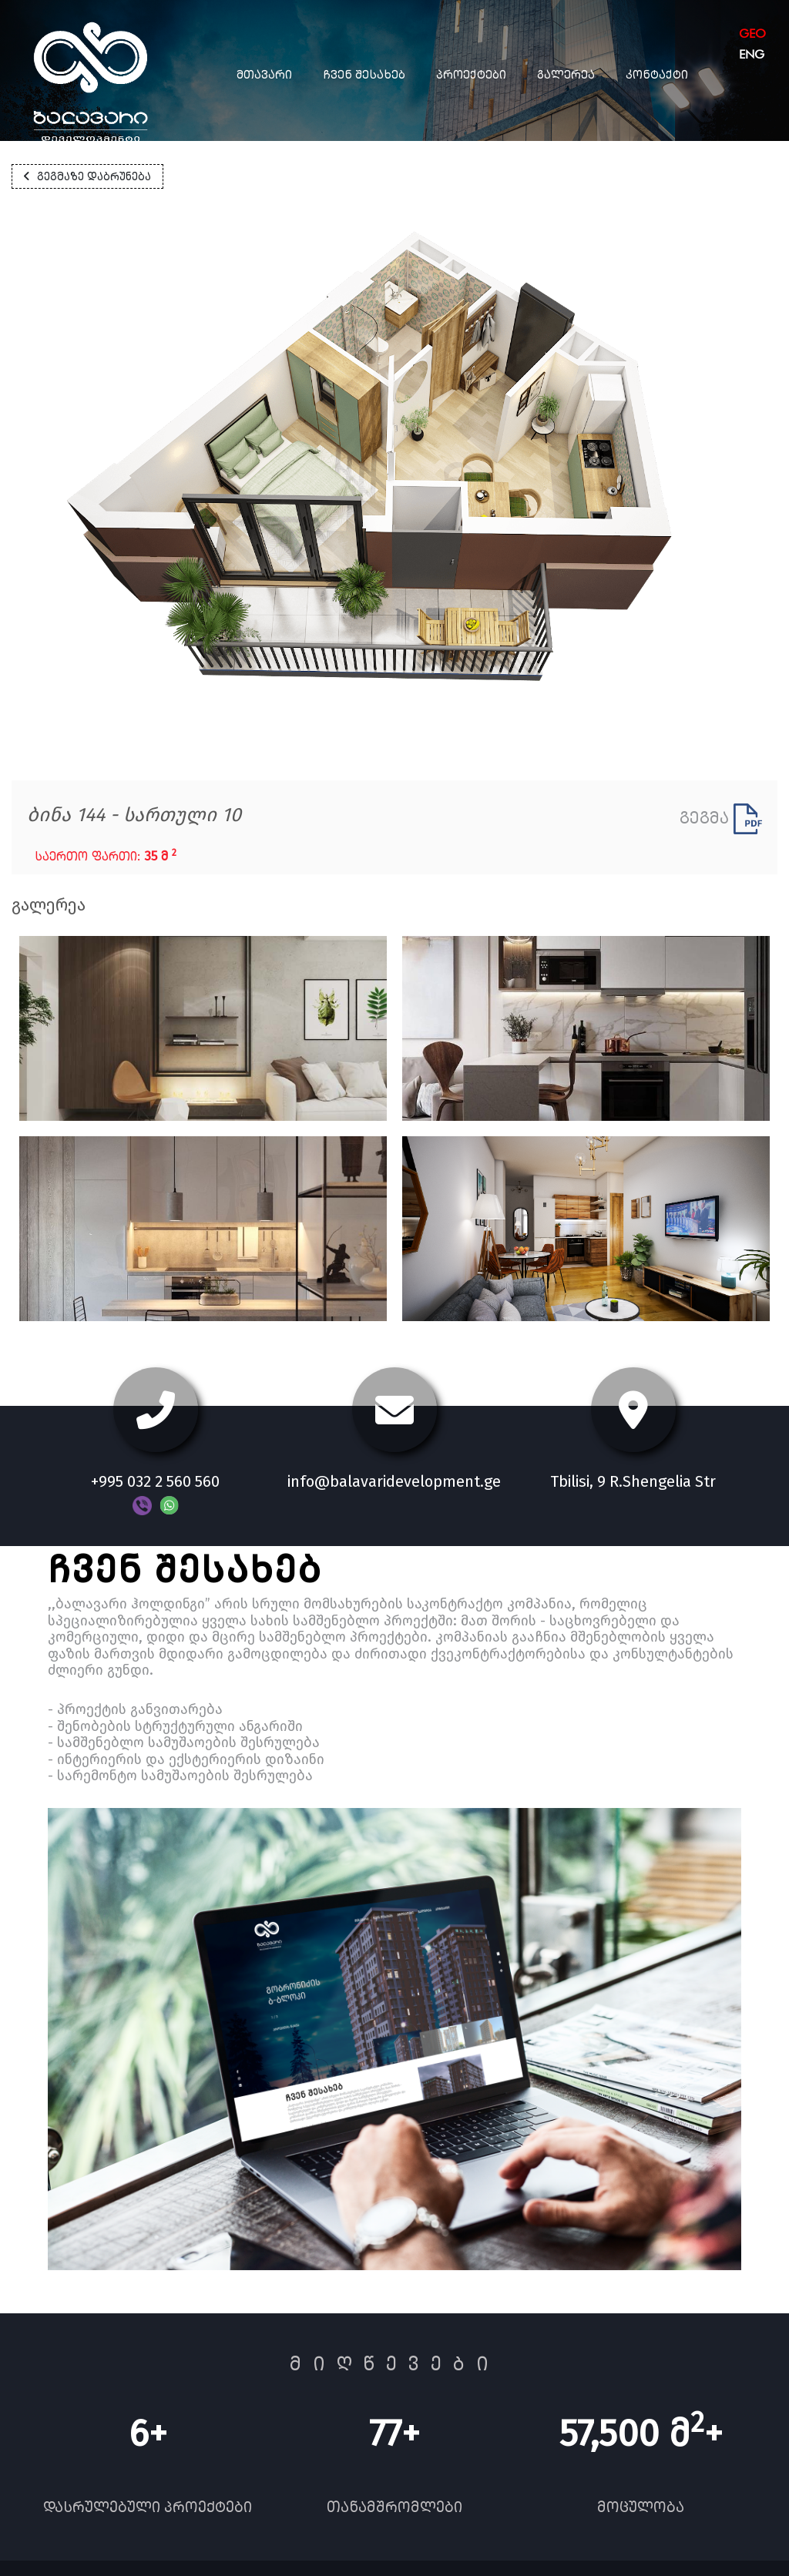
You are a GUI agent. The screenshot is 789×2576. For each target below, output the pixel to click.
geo (752, 33)
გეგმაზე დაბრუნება (87, 176)
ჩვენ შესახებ (364, 74)
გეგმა (721, 817)
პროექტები (471, 74)
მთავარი (264, 74)
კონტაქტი (657, 74)
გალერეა (566, 74)
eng (751, 54)
